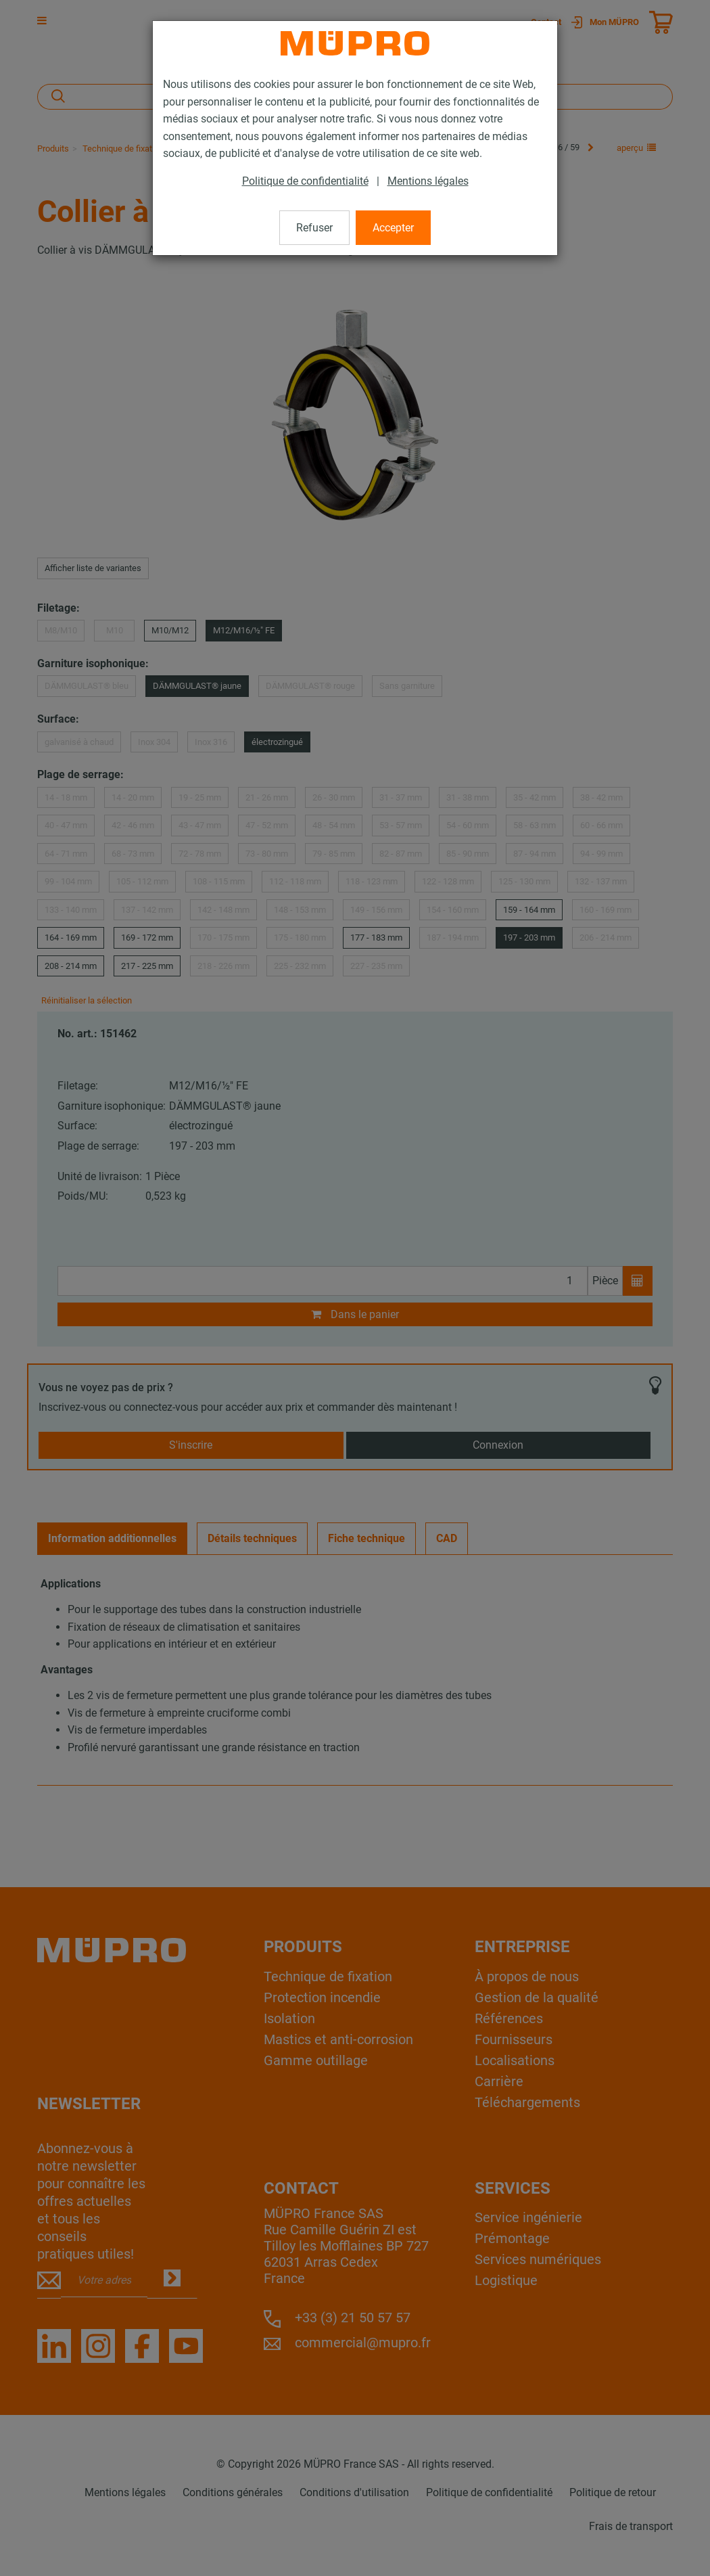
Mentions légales (428, 181)
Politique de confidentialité (305, 181)
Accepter (393, 227)
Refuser (314, 227)
